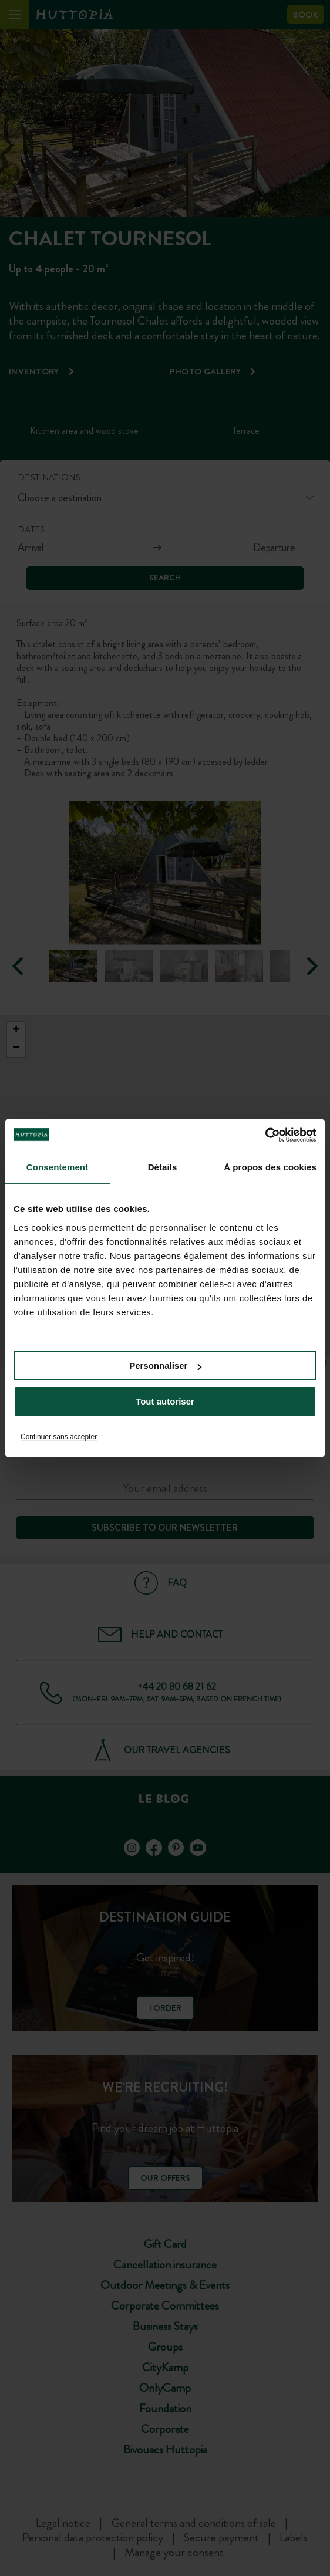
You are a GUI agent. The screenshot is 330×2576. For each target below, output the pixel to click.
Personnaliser (165, 1365)
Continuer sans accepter (59, 1437)
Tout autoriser (165, 1401)
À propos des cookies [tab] (270, 1167)
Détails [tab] (162, 1167)
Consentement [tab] (57, 1167)
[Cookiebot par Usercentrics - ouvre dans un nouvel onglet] (265, 1135)
